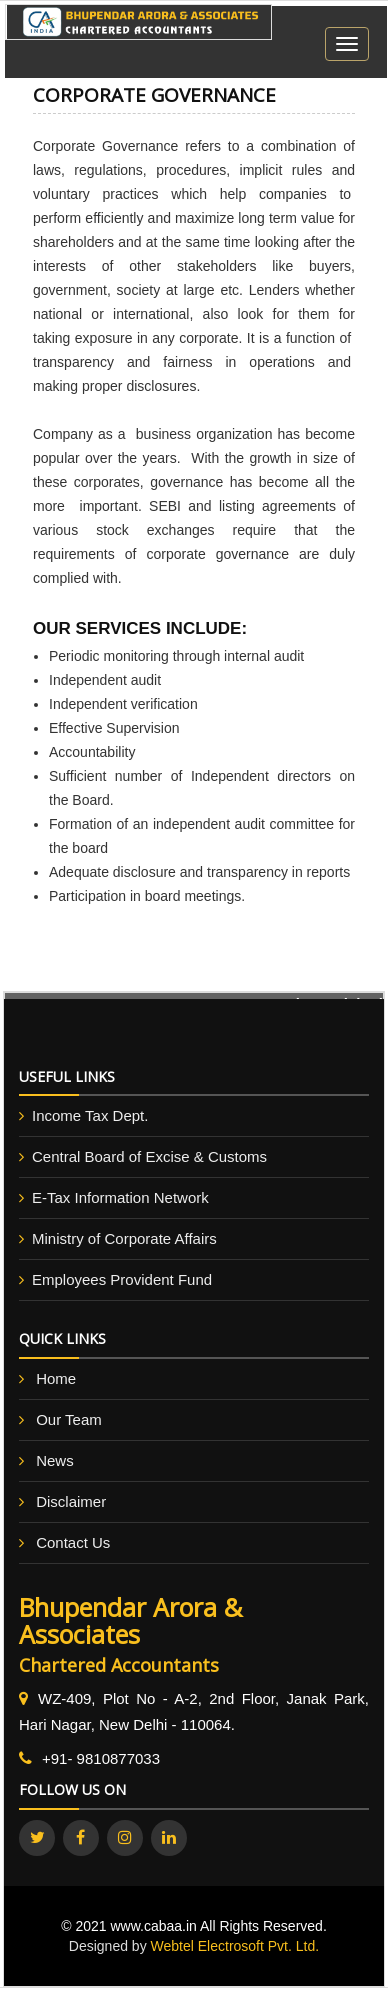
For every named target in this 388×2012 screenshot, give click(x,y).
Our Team (69, 1419)
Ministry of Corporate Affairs (124, 1238)
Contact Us (73, 1542)
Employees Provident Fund (122, 1279)
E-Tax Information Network (120, 1197)
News (55, 1460)
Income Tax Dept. (90, 1115)
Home (56, 1378)
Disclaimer (71, 1501)
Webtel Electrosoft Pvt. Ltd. (235, 1946)
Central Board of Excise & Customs (149, 1156)
